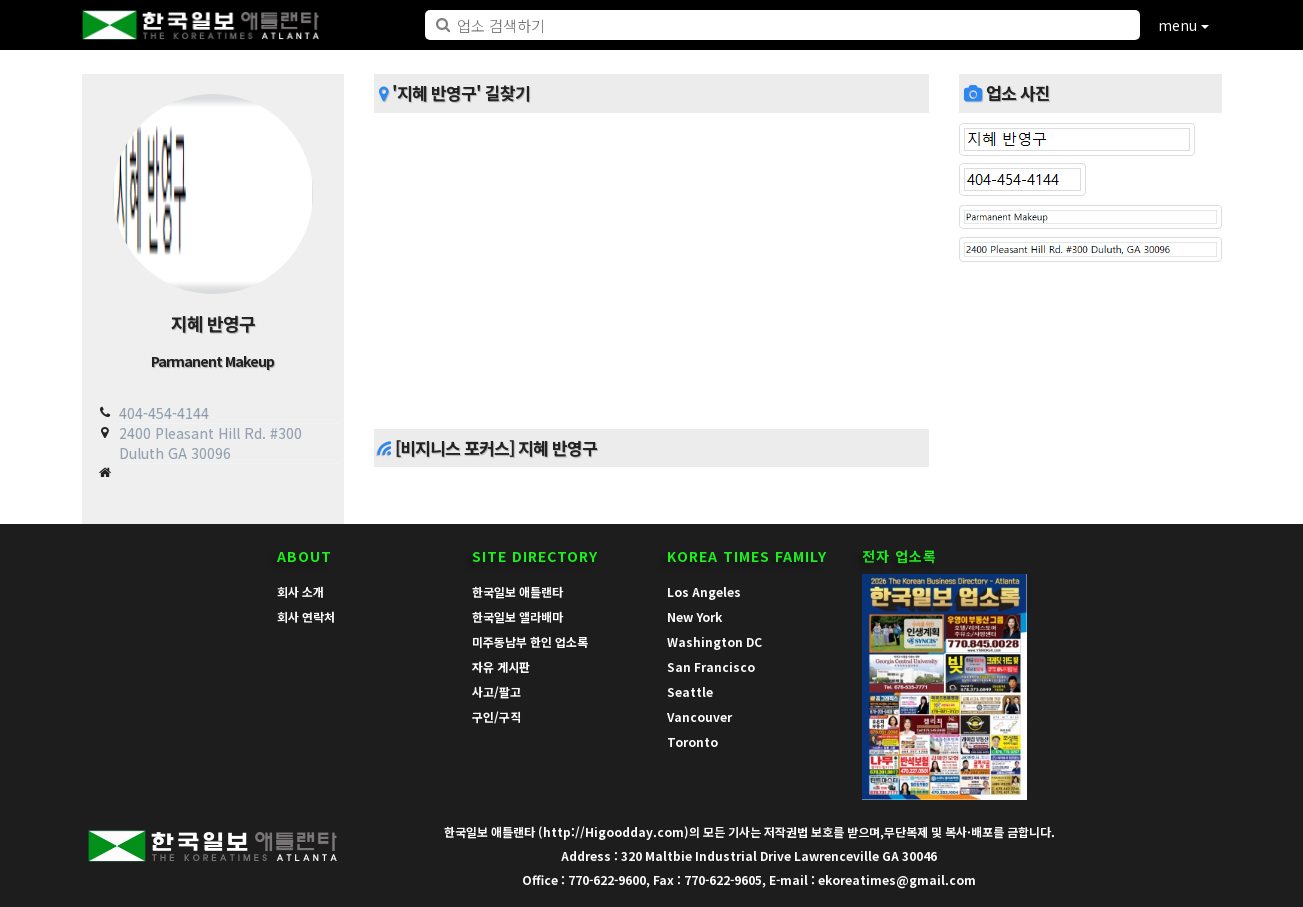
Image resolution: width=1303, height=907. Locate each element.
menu (1183, 25)
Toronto (692, 741)
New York (694, 616)
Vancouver (699, 716)
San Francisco (711, 666)
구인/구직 (496, 716)
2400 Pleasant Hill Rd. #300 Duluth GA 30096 (210, 442)
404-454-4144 (164, 413)
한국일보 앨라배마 (517, 616)
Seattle (690, 691)
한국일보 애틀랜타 (517, 591)
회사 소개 (300, 591)
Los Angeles (704, 591)
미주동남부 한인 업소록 (530, 641)
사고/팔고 (496, 691)
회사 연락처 (306, 616)
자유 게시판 (501, 666)
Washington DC (714, 641)
